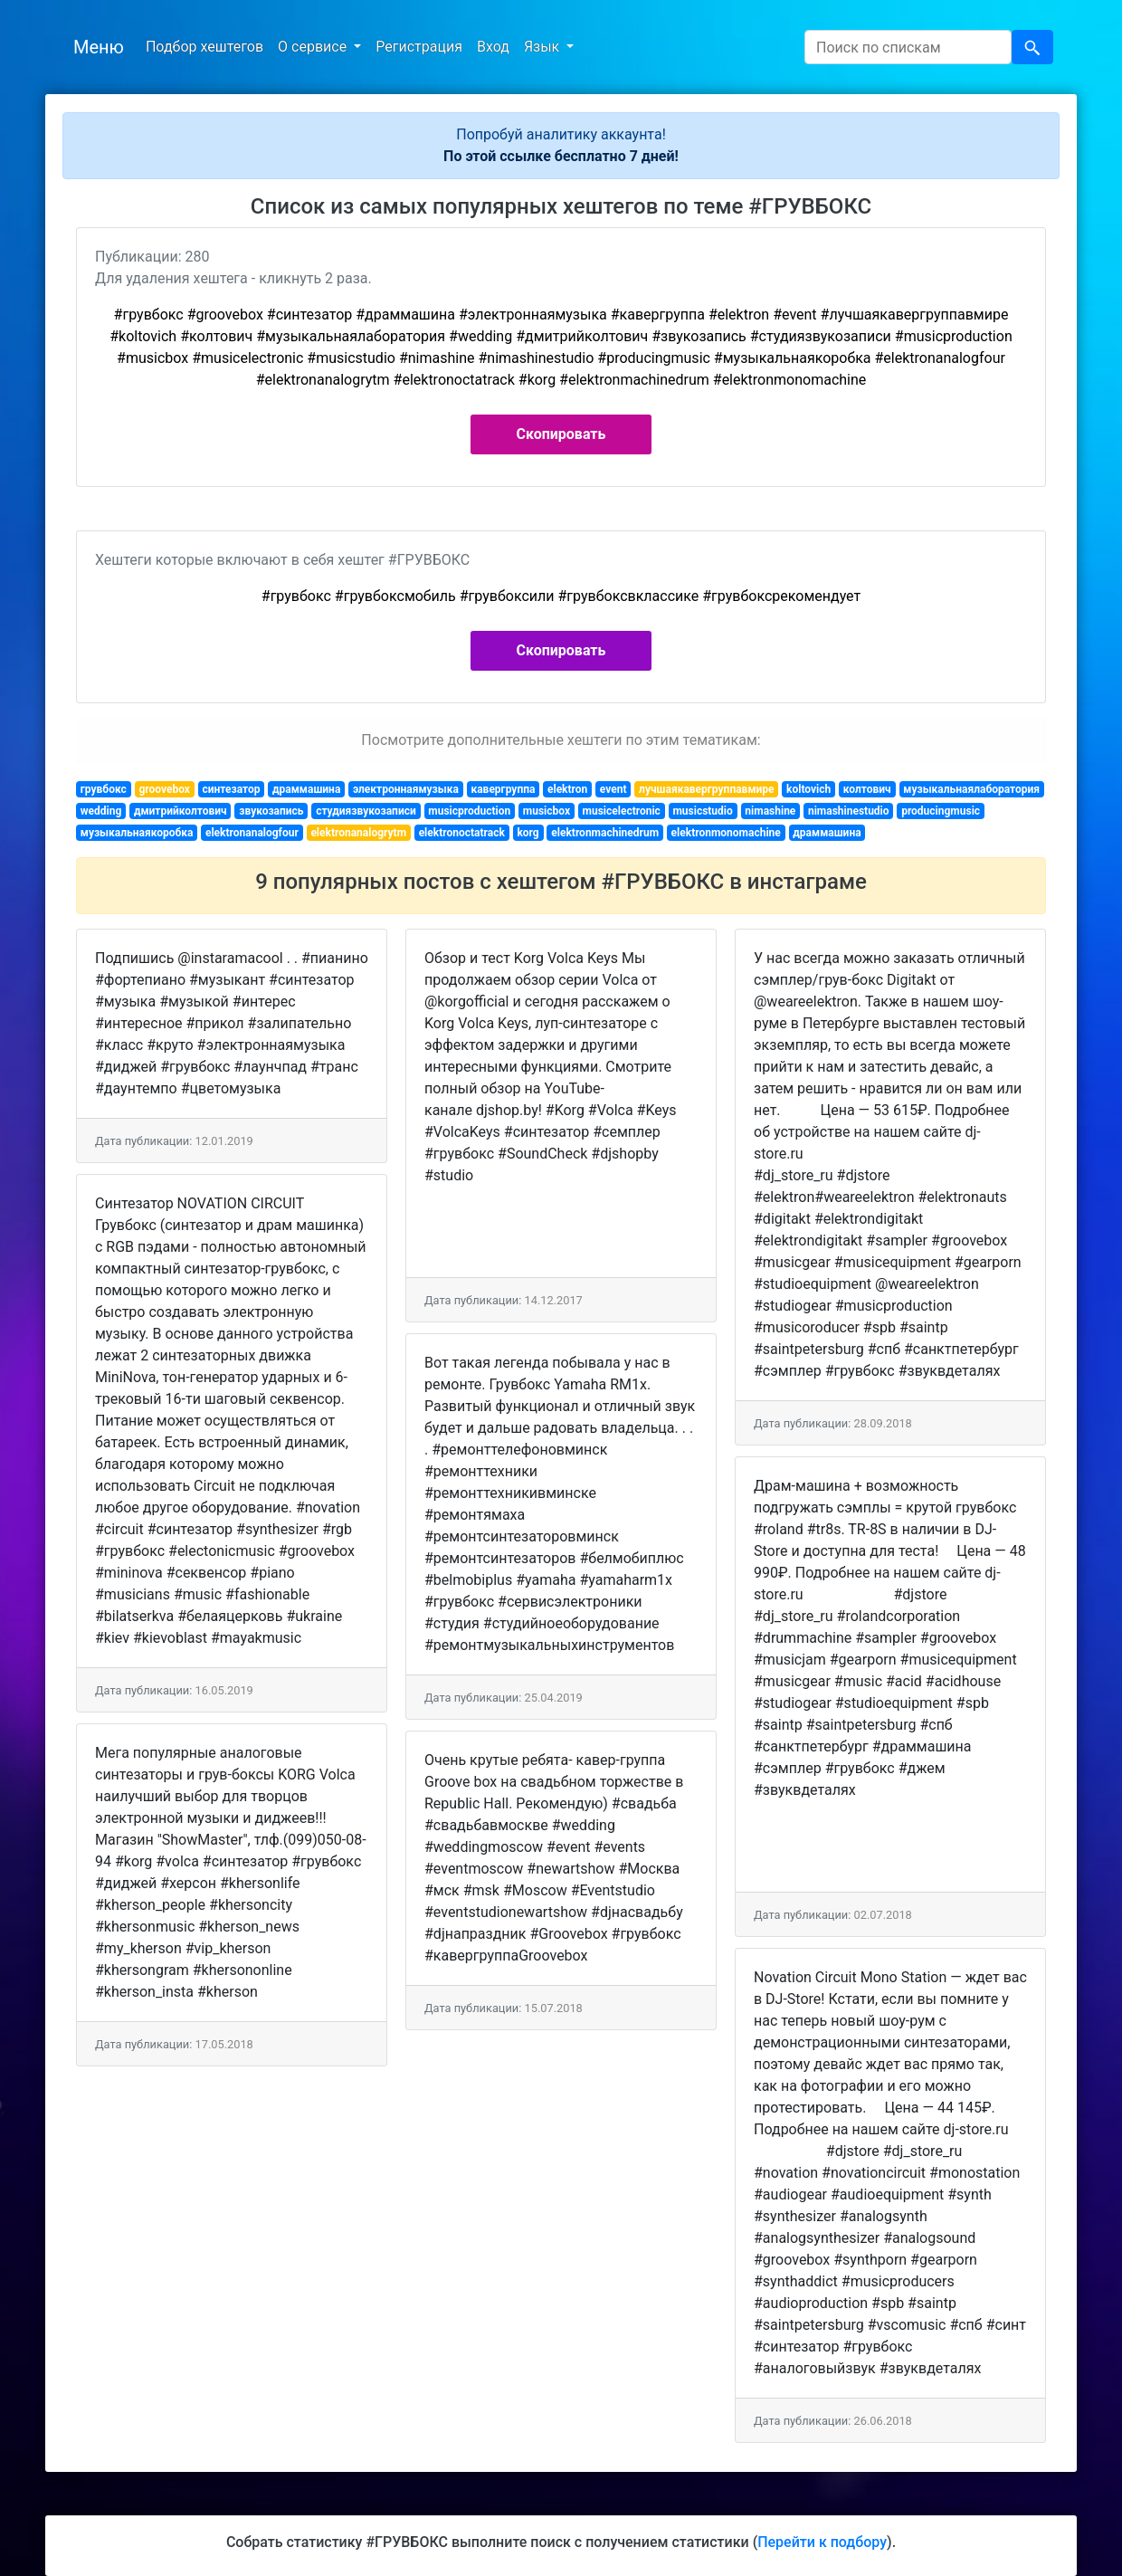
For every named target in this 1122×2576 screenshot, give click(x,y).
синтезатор (232, 789)
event (613, 789)
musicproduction (469, 811)
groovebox (164, 789)
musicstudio (702, 811)
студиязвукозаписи (366, 811)
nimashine (770, 811)
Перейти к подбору (822, 2542)
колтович (867, 789)
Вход (493, 46)
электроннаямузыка (406, 789)
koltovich (808, 789)
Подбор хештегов (204, 46)
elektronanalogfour (252, 832)
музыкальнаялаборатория (971, 789)
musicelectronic (622, 811)
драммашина (306, 789)
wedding (101, 811)
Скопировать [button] (561, 434)
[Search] (908, 47)
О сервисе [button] (314, 46)
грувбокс (104, 789)
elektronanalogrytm (358, 832)
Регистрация (419, 46)
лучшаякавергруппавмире (706, 789)
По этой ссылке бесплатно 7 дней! (561, 156)
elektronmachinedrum (605, 832)
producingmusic (940, 811)
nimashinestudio (848, 811)
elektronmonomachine (726, 832)
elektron (567, 789)
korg (527, 832)
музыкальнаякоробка (137, 832)
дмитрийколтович (180, 811)
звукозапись (271, 811)
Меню (98, 47)
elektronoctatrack (462, 832)
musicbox (546, 811)
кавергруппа (503, 789)
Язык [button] (543, 46)
